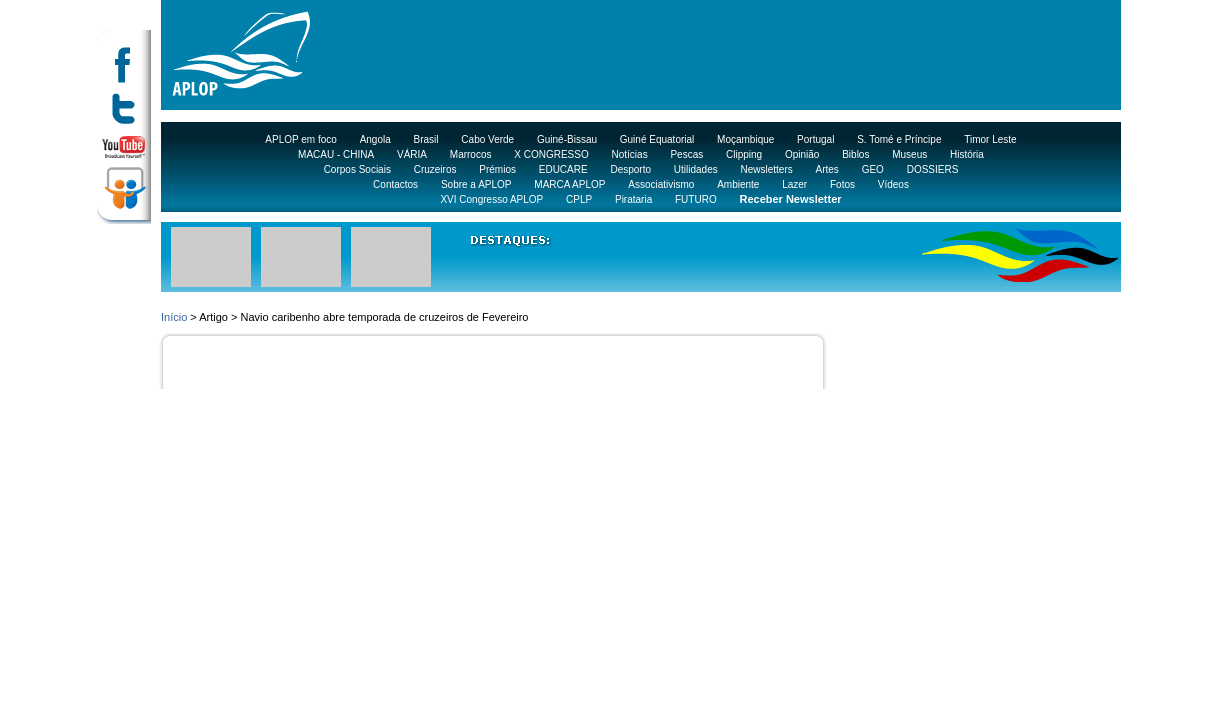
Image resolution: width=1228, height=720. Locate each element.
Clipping (744, 154)
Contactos (395, 184)
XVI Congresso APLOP (491, 199)
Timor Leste (990, 139)
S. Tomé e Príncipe (899, 139)
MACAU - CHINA (336, 154)
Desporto (630, 169)
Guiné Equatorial (657, 139)
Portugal (815, 139)
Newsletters (766, 169)
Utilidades (696, 169)
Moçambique (745, 139)
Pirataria (633, 199)
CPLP (579, 199)
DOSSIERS (933, 169)
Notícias (630, 154)
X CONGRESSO (551, 154)
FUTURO (696, 199)
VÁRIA (412, 154)
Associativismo (661, 184)
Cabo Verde (487, 139)
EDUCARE (563, 169)
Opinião (802, 154)
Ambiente (738, 184)
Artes (827, 169)
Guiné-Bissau (567, 139)
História (967, 154)
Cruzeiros (435, 169)
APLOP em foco (301, 139)
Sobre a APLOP (476, 184)
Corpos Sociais (357, 169)
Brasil (426, 139)
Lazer (794, 184)
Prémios (497, 169)
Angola (375, 139)
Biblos (855, 154)
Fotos (842, 184)
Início (174, 317)
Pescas (686, 154)
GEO (873, 169)
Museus (909, 154)
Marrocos (471, 154)
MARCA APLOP (569, 184)
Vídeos (893, 184)
